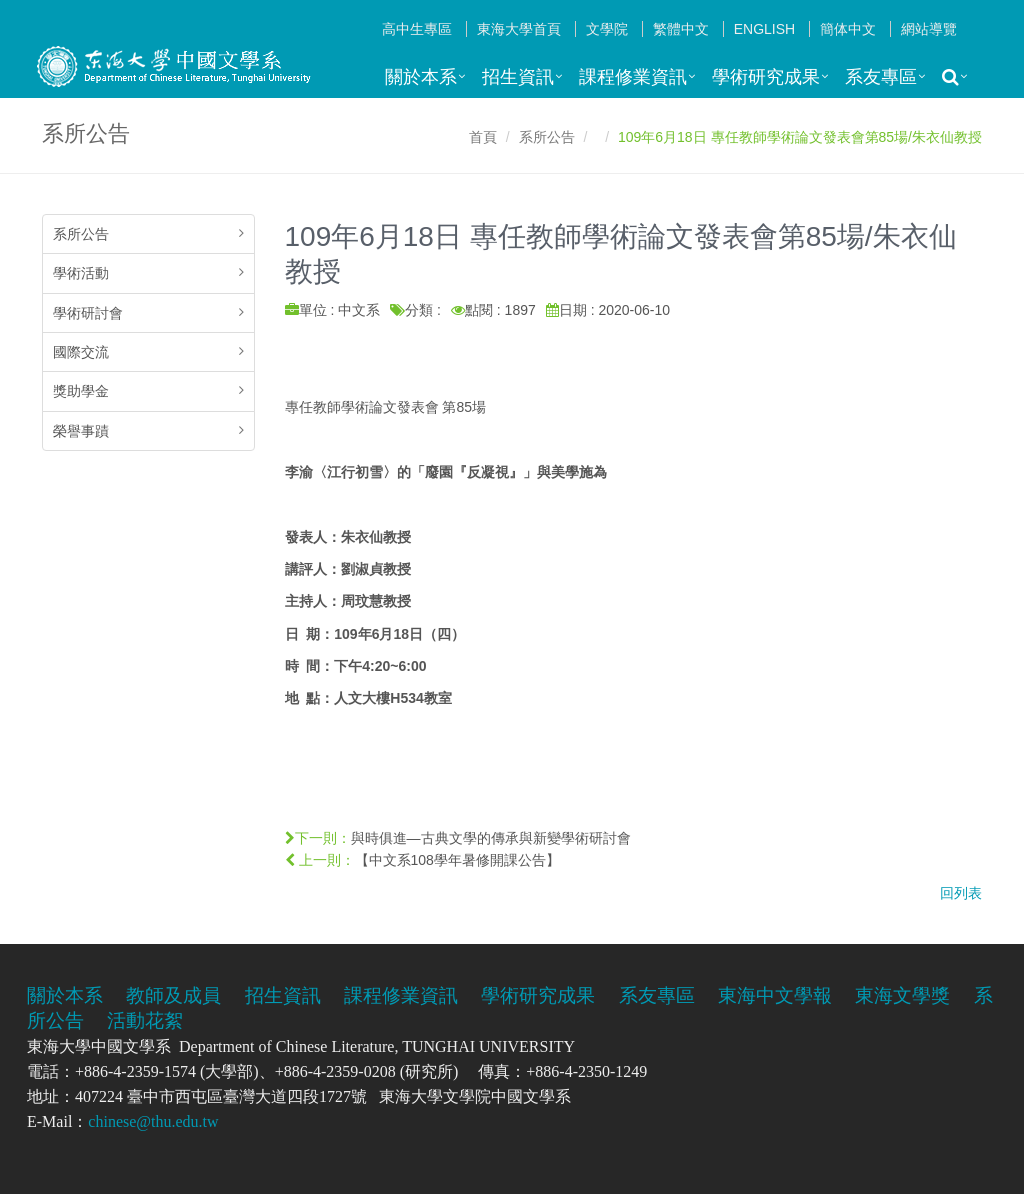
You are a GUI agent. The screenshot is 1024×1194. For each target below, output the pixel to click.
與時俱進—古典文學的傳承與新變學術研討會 (491, 838)
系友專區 (881, 77)
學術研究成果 (766, 77)
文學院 (607, 29)
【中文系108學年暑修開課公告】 (457, 860)
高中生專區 (417, 29)
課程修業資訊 (633, 77)
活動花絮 (145, 1020)
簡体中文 (848, 29)
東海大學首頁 (519, 29)
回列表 (961, 893)
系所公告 (547, 137)
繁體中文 (681, 29)
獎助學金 (81, 391)
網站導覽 (929, 29)
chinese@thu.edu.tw (153, 1121)
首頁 (483, 137)
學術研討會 (88, 313)
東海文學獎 (902, 995)
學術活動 (81, 273)
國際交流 (81, 352)
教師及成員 (173, 995)
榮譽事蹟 (81, 431)
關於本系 (421, 77)
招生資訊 (518, 77)
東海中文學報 (775, 995)
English (764, 29)
